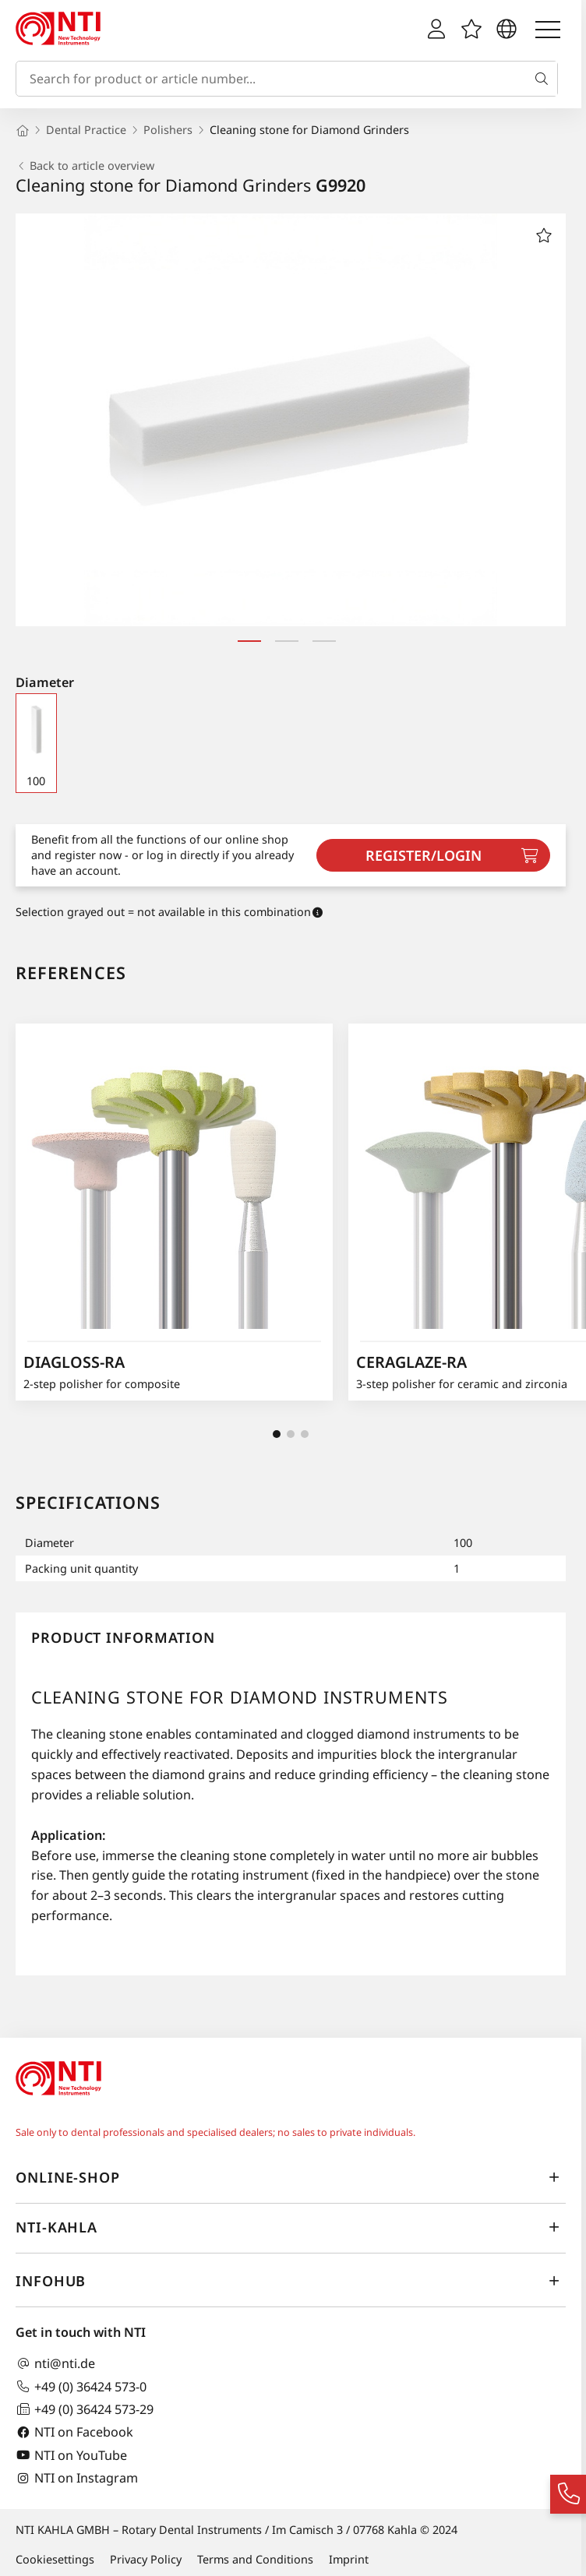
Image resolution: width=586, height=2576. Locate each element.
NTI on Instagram (77, 2478)
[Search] (544, 79)
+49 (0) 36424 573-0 (81, 2386)
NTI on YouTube (71, 2454)
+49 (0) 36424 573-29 (85, 2409)
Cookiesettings (55, 2559)
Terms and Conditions (255, 2559)
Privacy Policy (146, 2559)
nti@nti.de (55, 2363)
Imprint (349, 2559)
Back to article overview (85, 165)
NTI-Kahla (291, 2227)
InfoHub (291, 2280)
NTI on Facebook (74, 2432)
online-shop (291, 2177)
